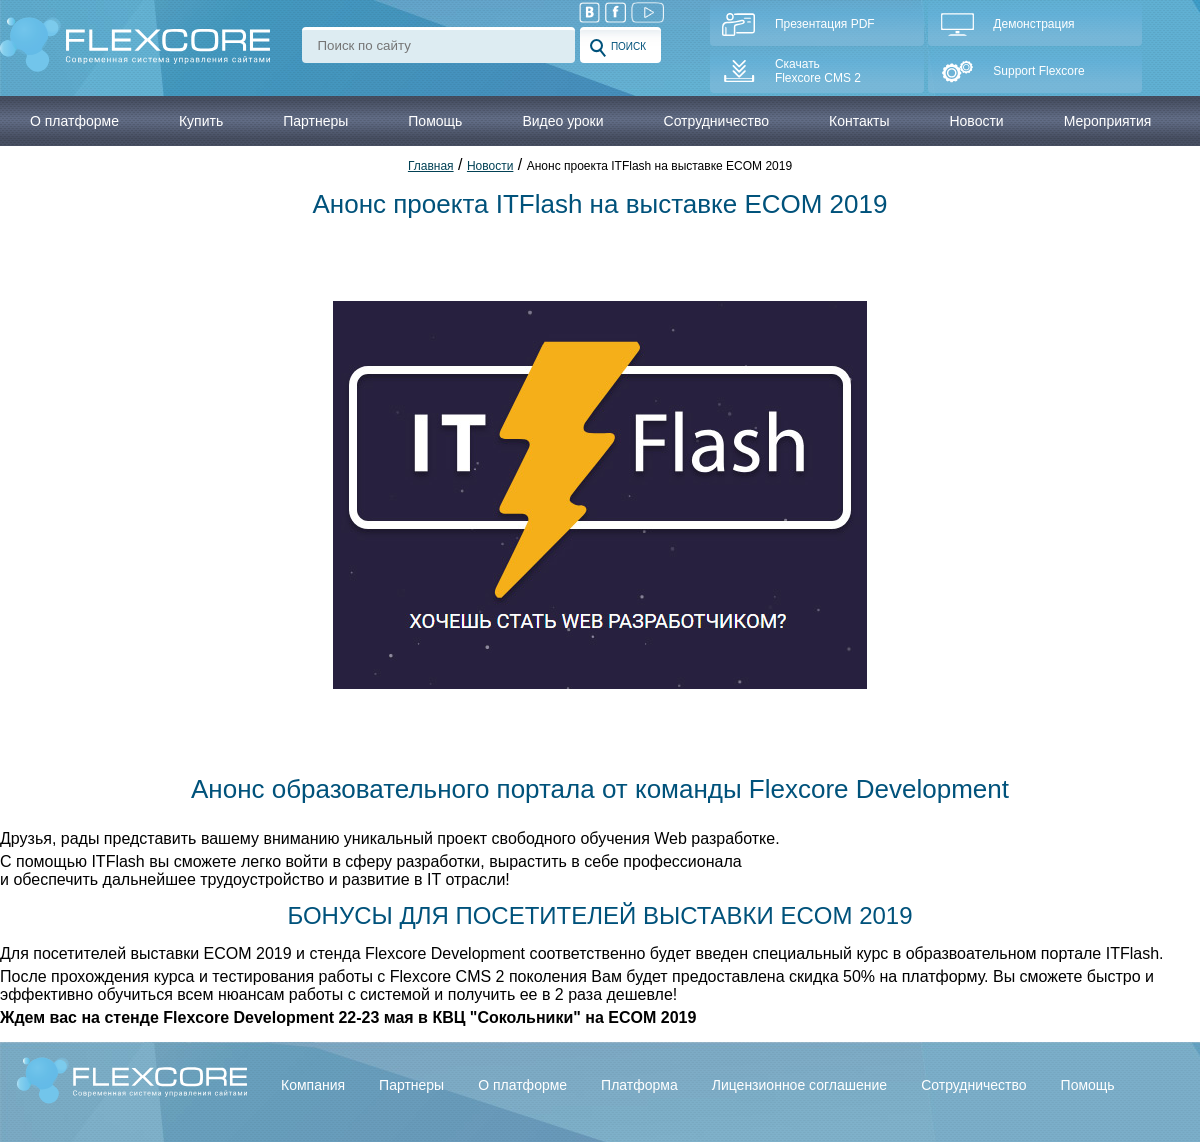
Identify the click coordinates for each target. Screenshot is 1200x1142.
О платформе (522, 1085)
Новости (976, 121)
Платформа (639, 1085)
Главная (431, 166)
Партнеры (411, 1085)
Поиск (618, 48)
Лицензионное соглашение (799, 1085)
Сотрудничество (973, 1085)
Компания (313, 1085)
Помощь (1088, 1085)
